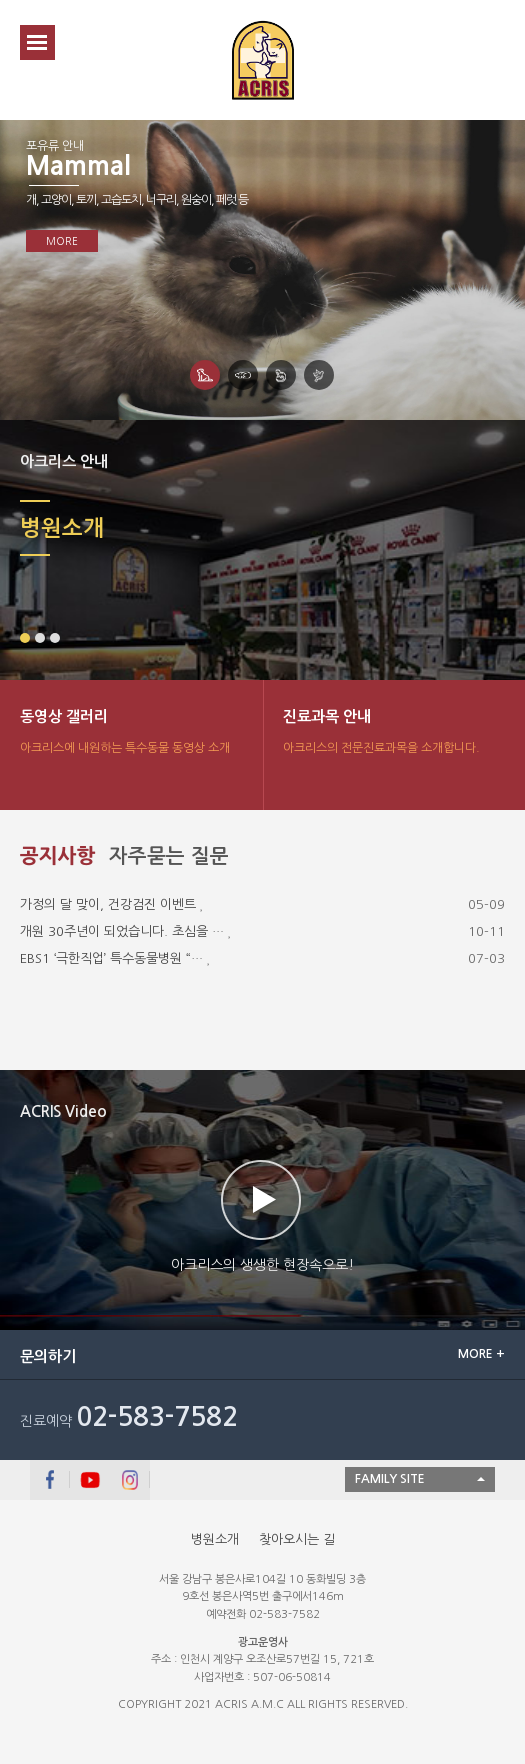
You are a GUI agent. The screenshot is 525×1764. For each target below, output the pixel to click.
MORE (62, 241)
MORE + (481, 1354)
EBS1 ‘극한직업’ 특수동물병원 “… (111, 958)
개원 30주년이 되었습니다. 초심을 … (122, 931)
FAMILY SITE (390, 1479)
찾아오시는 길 (297, 1539)
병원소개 (215, 1539)
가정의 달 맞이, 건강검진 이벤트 (108, 904)
